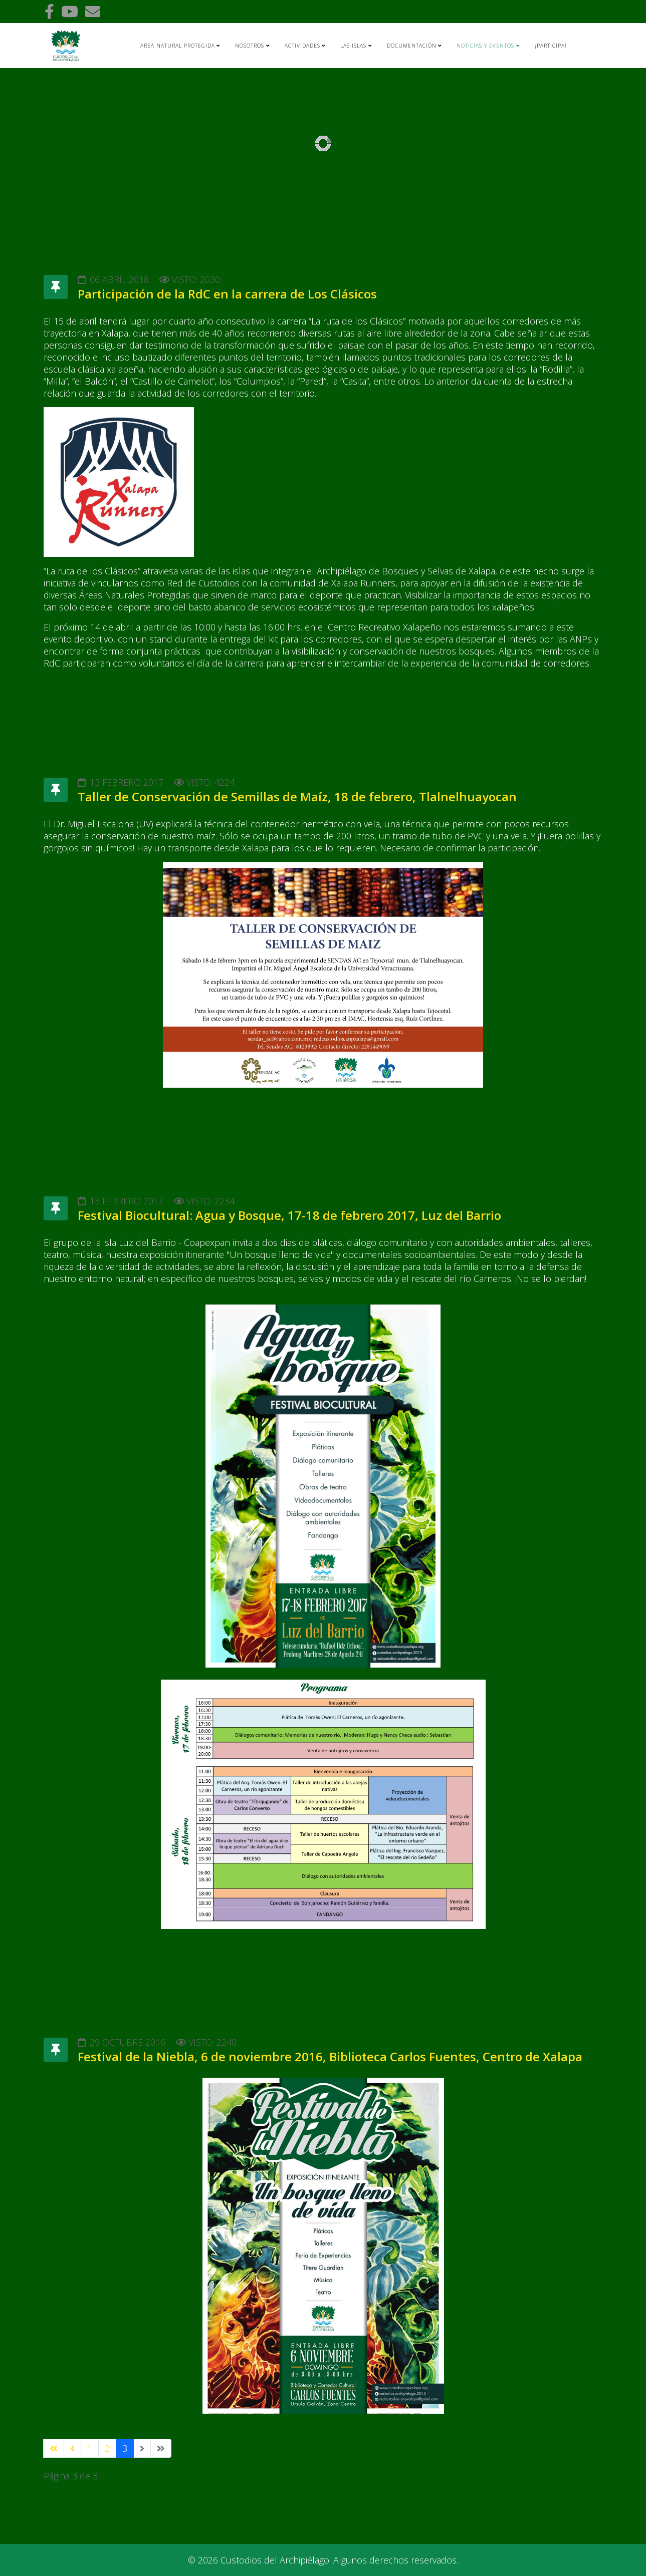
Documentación (412, 45)
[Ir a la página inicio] (53, 2448)
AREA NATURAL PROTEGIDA (177, 45)
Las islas (353, 45)
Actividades (302, 45)
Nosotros (249, 45)
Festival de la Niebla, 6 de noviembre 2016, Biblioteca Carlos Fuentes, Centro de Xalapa (330, 2056)
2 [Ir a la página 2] (107, 2448)
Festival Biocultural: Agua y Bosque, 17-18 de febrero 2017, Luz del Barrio (289, 1215)
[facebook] (49, 11)
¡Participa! (551, 45)
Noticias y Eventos (485, 45)
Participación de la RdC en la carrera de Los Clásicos (227, 293)
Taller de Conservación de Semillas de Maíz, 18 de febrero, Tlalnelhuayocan (297, 796)
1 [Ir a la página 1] (89, 2448)
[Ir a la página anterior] (72, 2448)
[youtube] (69, 11)
